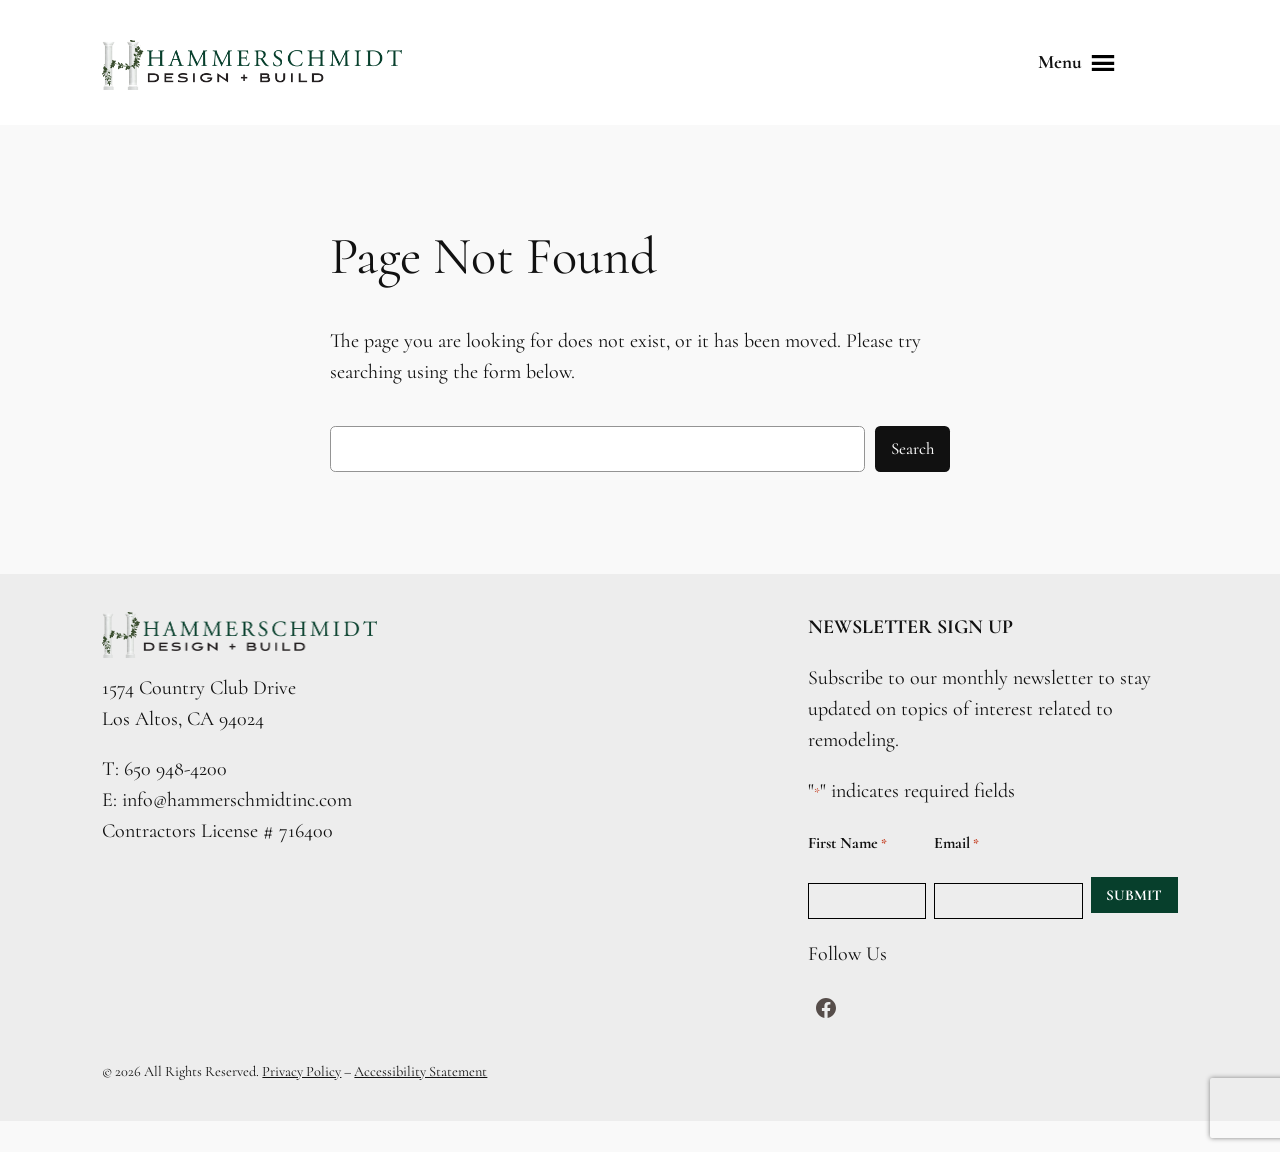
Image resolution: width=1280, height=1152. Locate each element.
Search (912, 448)
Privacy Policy (301, 1071)
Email (956, 843)
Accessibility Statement (420, 1071)
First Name (847, 843)
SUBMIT (1134, 895)
